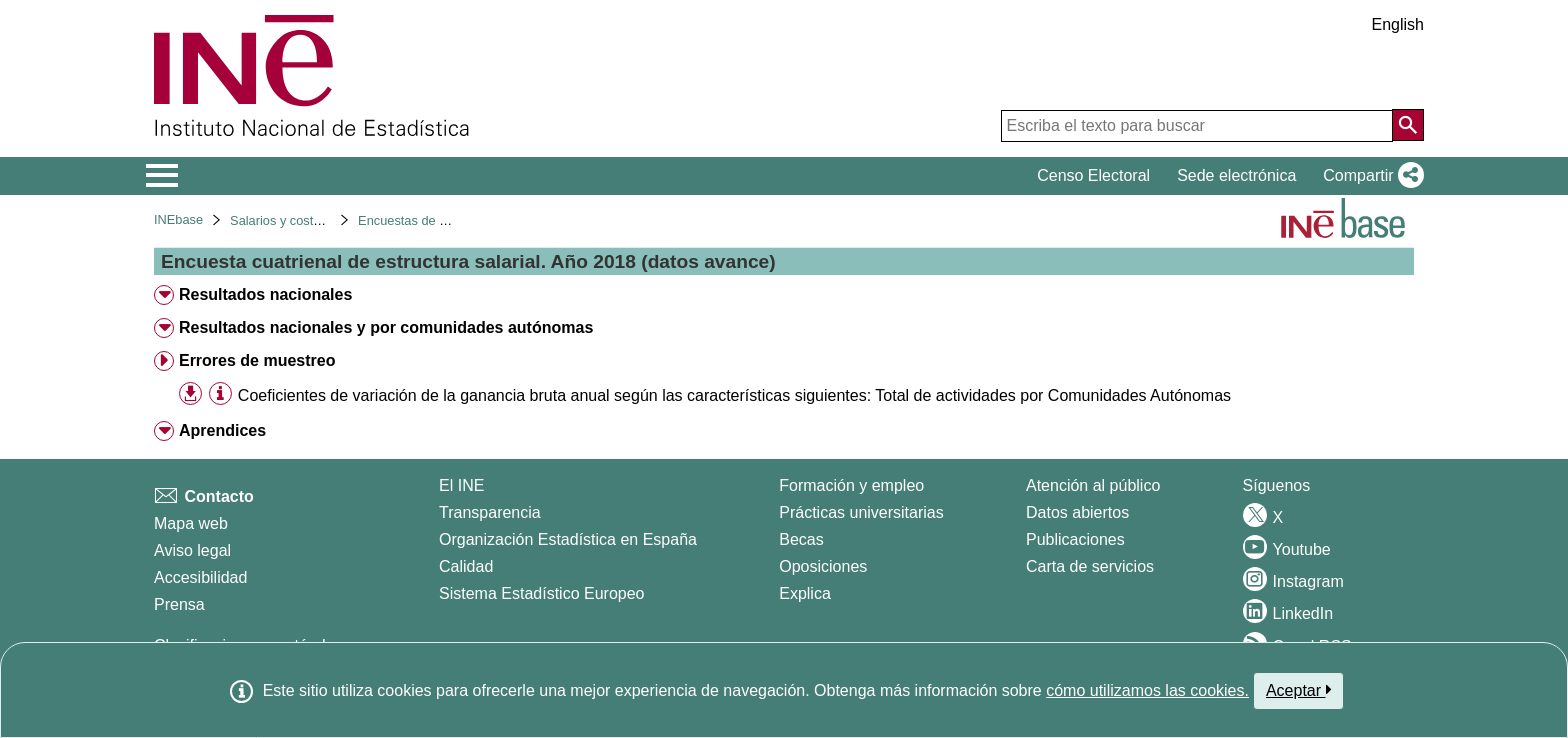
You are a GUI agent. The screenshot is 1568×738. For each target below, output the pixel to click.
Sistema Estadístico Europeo (541, 593)
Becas (801, 539)
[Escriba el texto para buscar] (1197, 126)
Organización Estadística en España (568, 539)
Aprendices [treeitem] (222, 430)
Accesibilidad (200, 577)
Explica (805, 593)
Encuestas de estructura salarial (449, 220)
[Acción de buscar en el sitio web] (1408, 125)
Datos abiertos (1077, 512)
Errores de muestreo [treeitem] (257, 360)
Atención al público (1093, 485)
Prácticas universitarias (861, 512)
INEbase (178, 219)
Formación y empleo (851, 485)
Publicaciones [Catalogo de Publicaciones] (1075, 539)
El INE (461, 485)
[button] (1369, 176)
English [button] (1398, 24)
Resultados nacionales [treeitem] (265, 294)
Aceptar (1298, 690)
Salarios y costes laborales (306, 220)
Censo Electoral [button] (1093, 175)
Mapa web (191, 523)
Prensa (179, 604)
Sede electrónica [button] (1236, 175)
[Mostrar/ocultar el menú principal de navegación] (162, 176)
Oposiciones (823, 566)
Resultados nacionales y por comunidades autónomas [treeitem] (386, 327)
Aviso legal (192, 550)
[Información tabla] (220, 394)
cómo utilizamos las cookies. (1147, 690)
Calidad (466, 566)
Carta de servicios (1090, 566)
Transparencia (490, 512)
